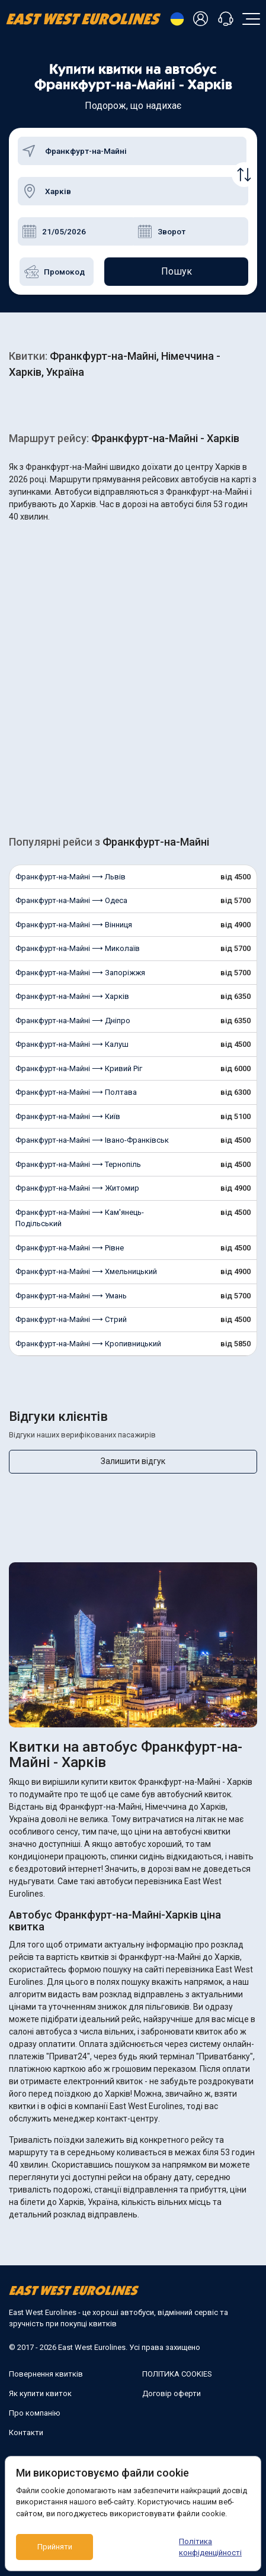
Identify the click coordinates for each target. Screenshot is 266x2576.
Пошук (176, 271)
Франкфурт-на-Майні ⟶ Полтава (76, 1092)
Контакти (26, 2432)
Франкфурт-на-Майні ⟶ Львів (70, 876)
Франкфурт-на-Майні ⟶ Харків (72, 996)
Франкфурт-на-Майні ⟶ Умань (71, 1295)
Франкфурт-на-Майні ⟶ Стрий (71, 1319)
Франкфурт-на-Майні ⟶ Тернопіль (78, 1164)
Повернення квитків (46, 2373)
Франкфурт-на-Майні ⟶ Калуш (72, 1044)
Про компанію (34, 2413)
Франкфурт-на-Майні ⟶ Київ (67, 1116)
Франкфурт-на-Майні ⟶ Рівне (69, 1247)
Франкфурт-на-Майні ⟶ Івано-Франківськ (92, 1140)
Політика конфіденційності (210, 2547)
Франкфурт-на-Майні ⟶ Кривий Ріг (78, 1068)
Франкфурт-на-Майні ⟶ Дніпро (72, 1020)
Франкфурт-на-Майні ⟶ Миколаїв (77, 948)
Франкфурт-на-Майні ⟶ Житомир (77, 1188)
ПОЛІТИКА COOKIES (177, 2373)
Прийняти (54, 2546)
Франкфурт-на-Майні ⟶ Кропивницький (88, 1343)
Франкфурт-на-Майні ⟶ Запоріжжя (80, 972)
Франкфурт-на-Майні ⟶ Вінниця (73, 924)
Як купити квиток (40, 2393)
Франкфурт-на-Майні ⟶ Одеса (71, 900)
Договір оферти (171, 2393)
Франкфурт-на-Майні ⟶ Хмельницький (86, 1271)
